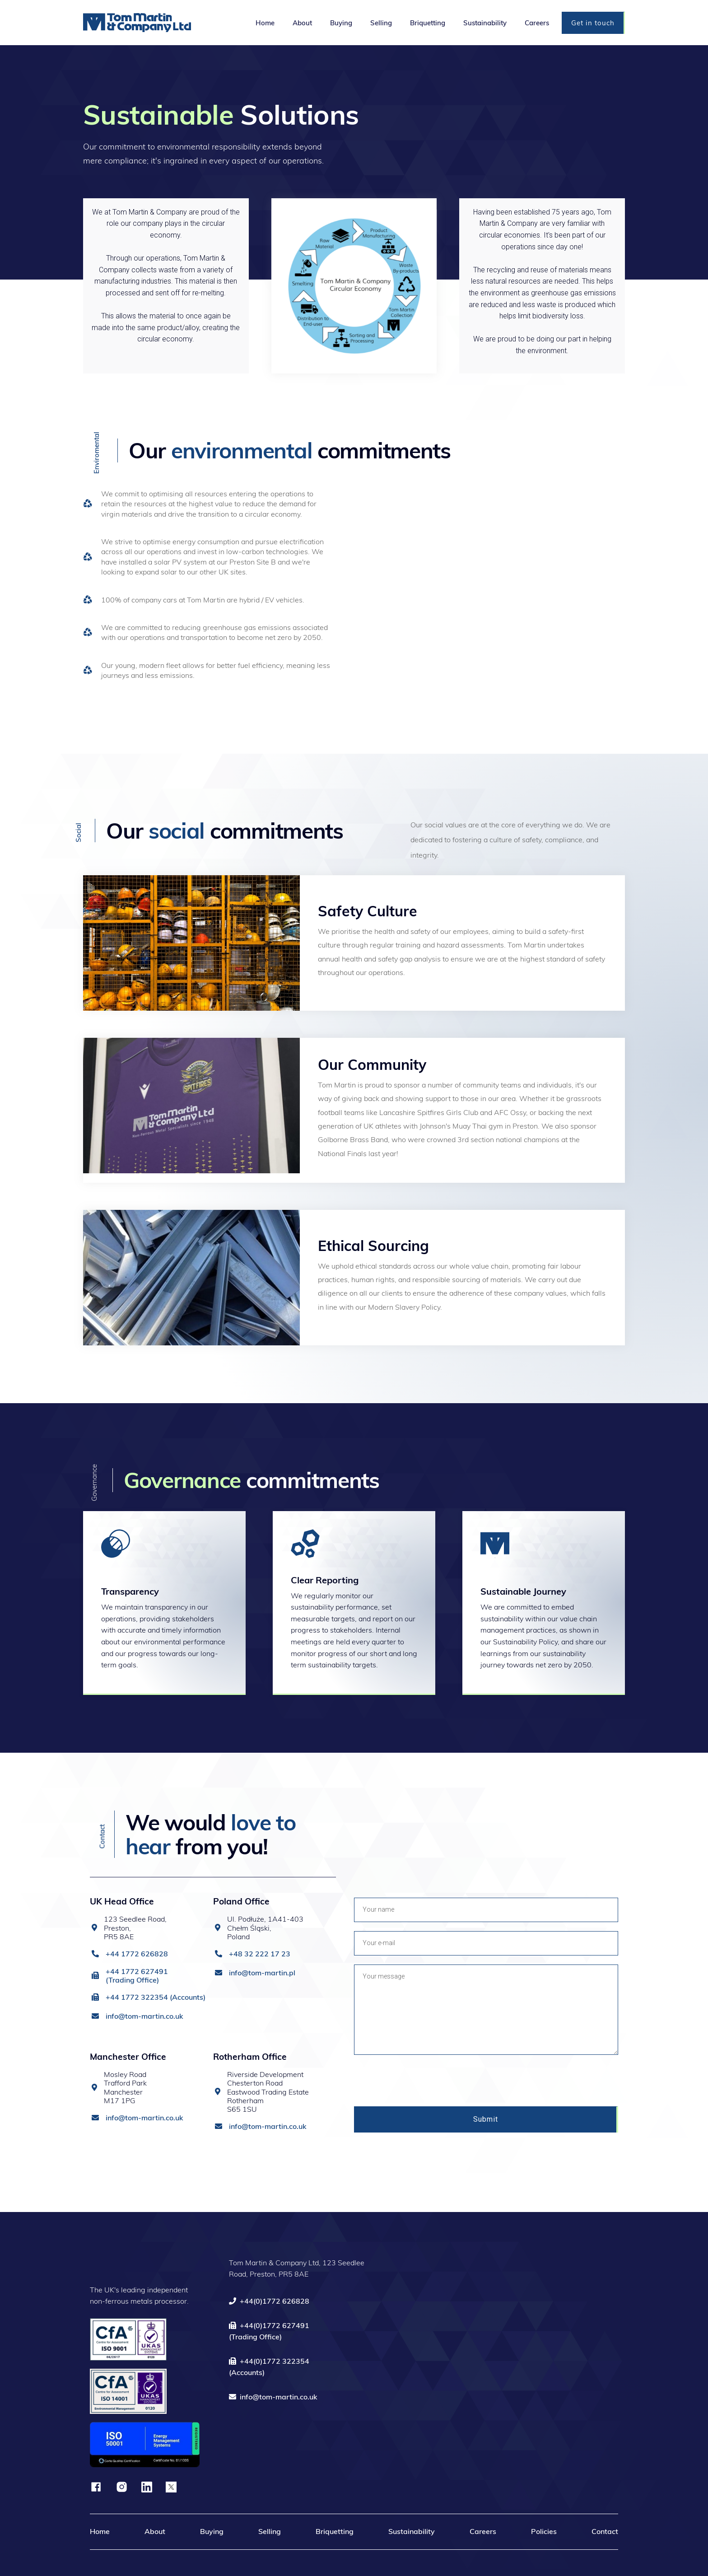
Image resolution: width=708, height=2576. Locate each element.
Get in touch (593, 23)
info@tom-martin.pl (262, 1973)
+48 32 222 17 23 (259, 1954)
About (154, 2531)
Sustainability (411, 2531)
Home (100, 2531)
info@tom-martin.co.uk (144, 2016)
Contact (605, 2531)
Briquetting (335, 2531)
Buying (212, 2531)
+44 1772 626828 (137, 1954)
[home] (165, 22)
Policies (544, 2531)
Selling (269, 2531)
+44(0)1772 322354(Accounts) (269, 2367)
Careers (483, 2531)
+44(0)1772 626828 (269, 2300)
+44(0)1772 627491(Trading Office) (269, 2331)
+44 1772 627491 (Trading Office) (137, 1975)
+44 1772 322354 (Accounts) (155, 1997)
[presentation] (422, 2081)
